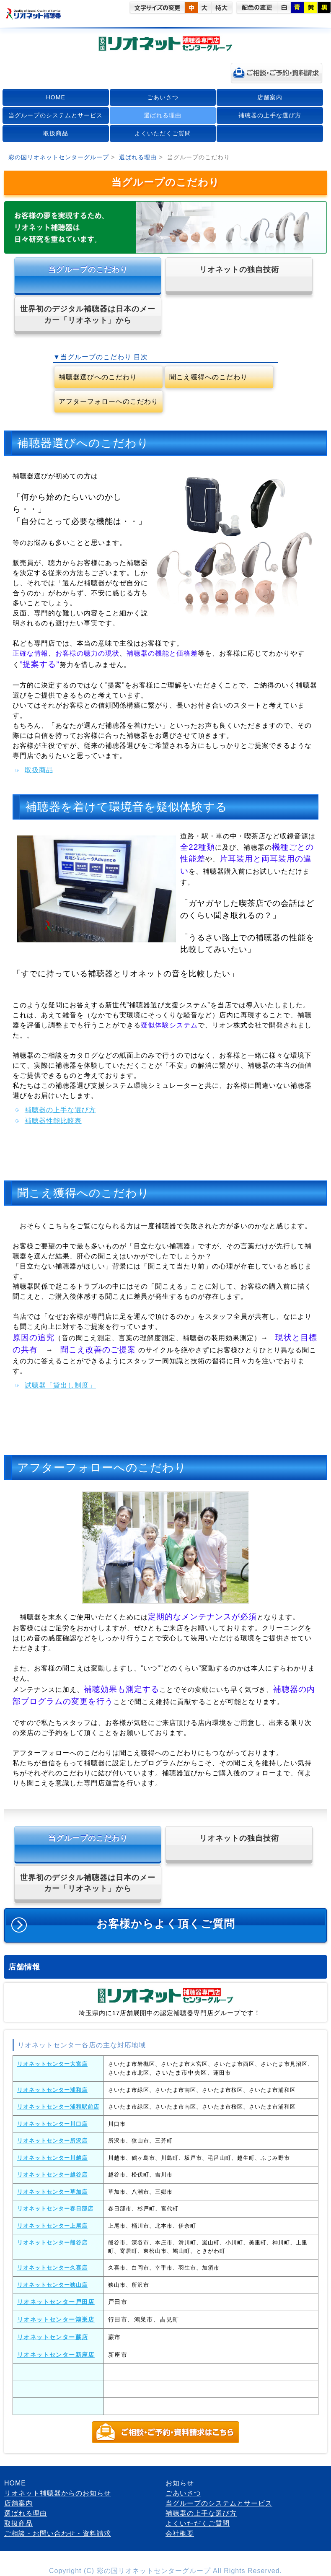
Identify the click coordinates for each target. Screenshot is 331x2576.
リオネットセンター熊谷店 (52, 2242)
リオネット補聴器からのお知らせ (57, 2493)
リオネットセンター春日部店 (55, 2208)
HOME (55, 97)
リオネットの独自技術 (239, 269)
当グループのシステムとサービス (55, 115)
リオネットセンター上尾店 (52, 2226)
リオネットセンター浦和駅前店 (58, 2107)
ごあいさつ (162, 97)
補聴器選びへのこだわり (98, 377)
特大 (222, 7)
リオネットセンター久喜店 (52, 2268)
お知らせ (180, 2483)
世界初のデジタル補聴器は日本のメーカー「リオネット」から (87, 314)
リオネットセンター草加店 (52, 2192)
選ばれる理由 (162, 115)
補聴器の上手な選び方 (269, 115)
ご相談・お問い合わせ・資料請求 (57, 2533)
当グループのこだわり (88, 269)
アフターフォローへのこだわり (108, 401)
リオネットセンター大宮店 (52, 2064)
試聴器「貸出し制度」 (60, 1385)
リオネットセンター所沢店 (52, 2141)
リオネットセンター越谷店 (52, 2174)
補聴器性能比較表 (53, 1120)
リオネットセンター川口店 (52, 2124)
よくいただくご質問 (162, 133)
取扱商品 (55, 133)
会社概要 (180, 2533)
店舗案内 (269, 97)
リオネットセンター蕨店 (52, 2337)
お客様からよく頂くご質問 (165, 1925)
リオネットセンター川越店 (52, 2158)
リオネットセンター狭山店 (52, 2285)
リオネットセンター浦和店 (52, 2090)
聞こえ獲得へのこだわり (208, 377)
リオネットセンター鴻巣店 (56, 2319)
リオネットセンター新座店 (56, 2354)
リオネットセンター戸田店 (56, 2301)
